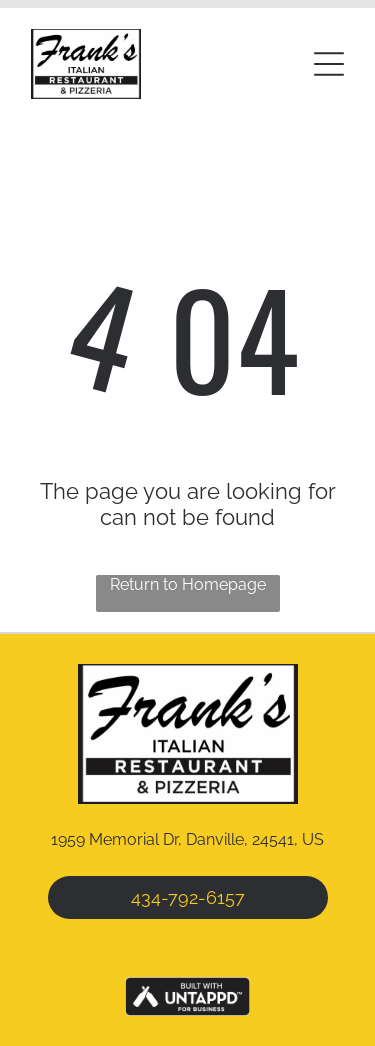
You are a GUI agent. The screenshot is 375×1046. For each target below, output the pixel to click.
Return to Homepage (188, 584)
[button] (329, 64)
